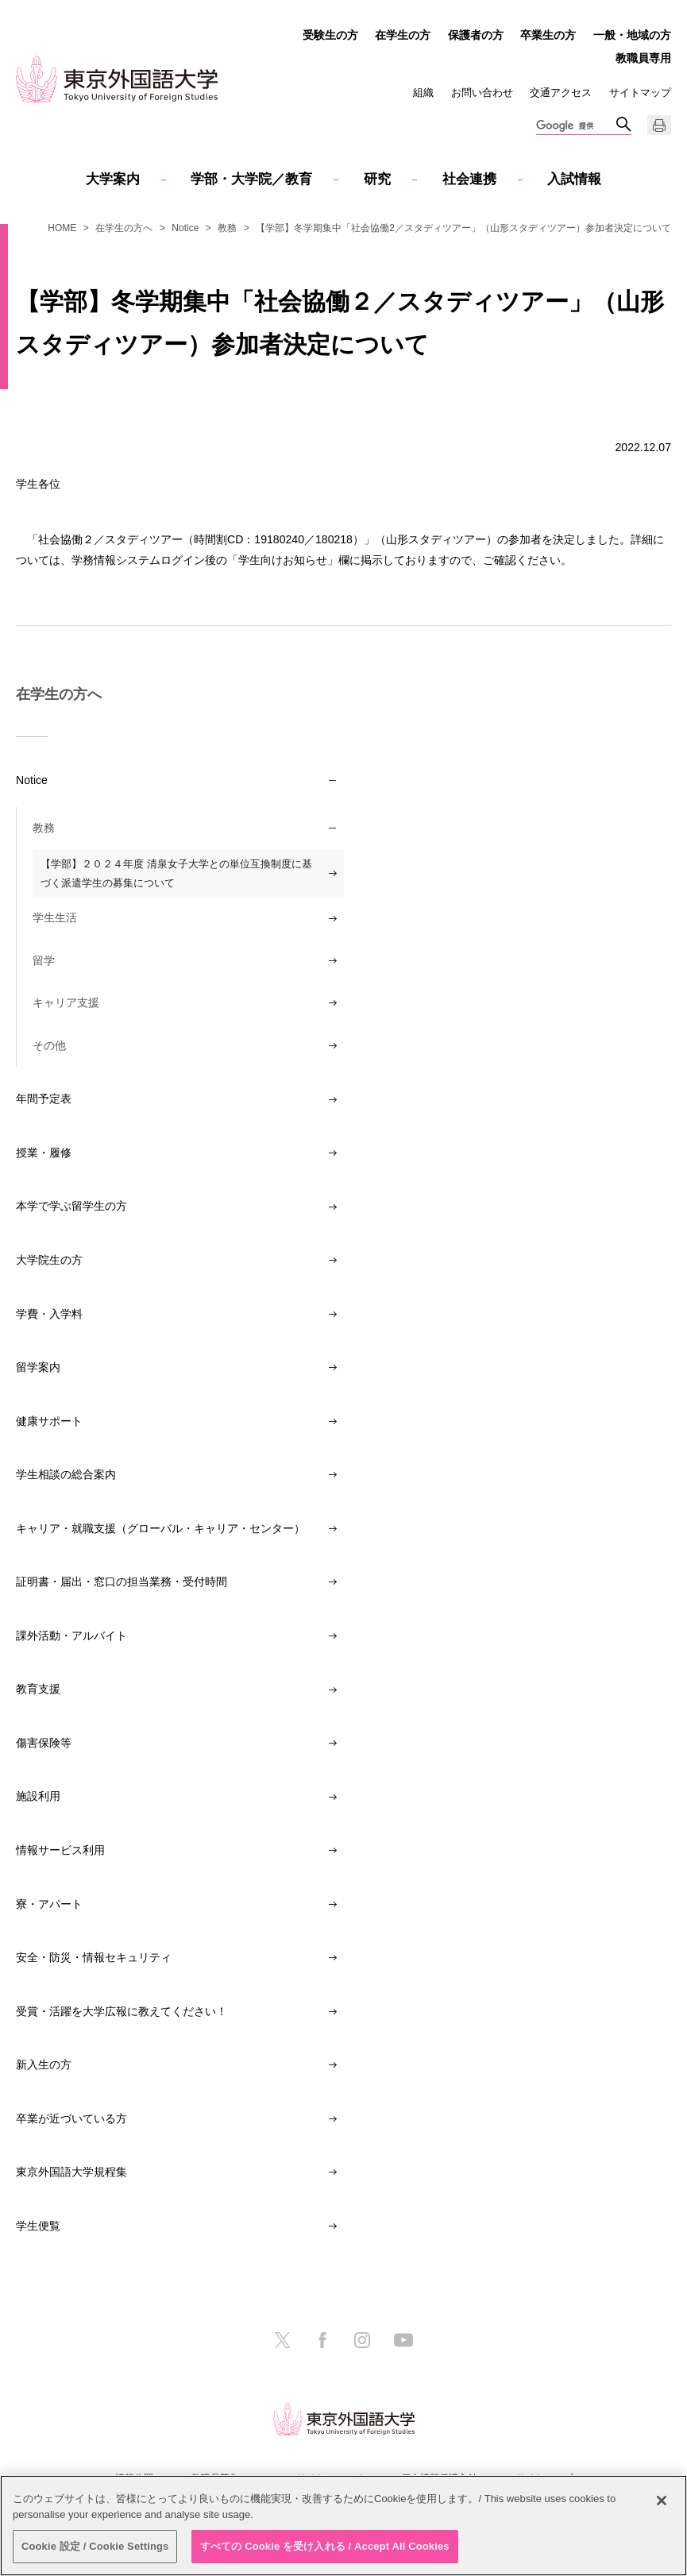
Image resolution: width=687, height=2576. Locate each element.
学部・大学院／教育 (251, 179)
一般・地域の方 (632, 35)
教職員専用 (643, 58)
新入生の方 (43, 2064)
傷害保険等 (43, 1742)
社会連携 (469, 179)
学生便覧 (38, 2225)
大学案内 (113, 179)
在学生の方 (402, 35)
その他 (49, 1045)
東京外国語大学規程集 (71, 2171)
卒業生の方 (548, 35)
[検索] (576, 126)
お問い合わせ (482, 92)
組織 (423, 92)
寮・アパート (49, 1904)
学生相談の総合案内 (66, 1474)
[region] (343, 2525)
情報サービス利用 (60, 1850)
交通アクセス (561, 92)
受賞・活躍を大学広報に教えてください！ (121, 2011)
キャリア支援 (66, 1002)
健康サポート (49, 1421)
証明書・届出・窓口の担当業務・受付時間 (121, 1581)
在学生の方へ (123, 228)
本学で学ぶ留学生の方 (71, 1205)
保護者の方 (476, 35)
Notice (185, 228)
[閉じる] (661, 2500)
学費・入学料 (49, 1313)
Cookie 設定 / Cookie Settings (95, 2546)
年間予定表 (43, 1098)
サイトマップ (640, 92)
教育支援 (38, 1688)
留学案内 (38, 1367)
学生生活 (55, 917)
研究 (377, 179)
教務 (227, 228)
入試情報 (574, 179)
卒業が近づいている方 (71, 2118)
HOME (62, 228)
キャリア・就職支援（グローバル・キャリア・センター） (160, 1528)
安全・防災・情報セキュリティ (94, 1957)
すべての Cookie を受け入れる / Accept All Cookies (325, 2546)
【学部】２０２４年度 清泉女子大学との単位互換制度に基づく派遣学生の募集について (176, 873)
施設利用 (38, 1796)
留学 (44, 960)
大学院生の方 (49, 1259)
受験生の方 (330, 35)
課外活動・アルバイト (71, 1635)
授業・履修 (43, 1152)
